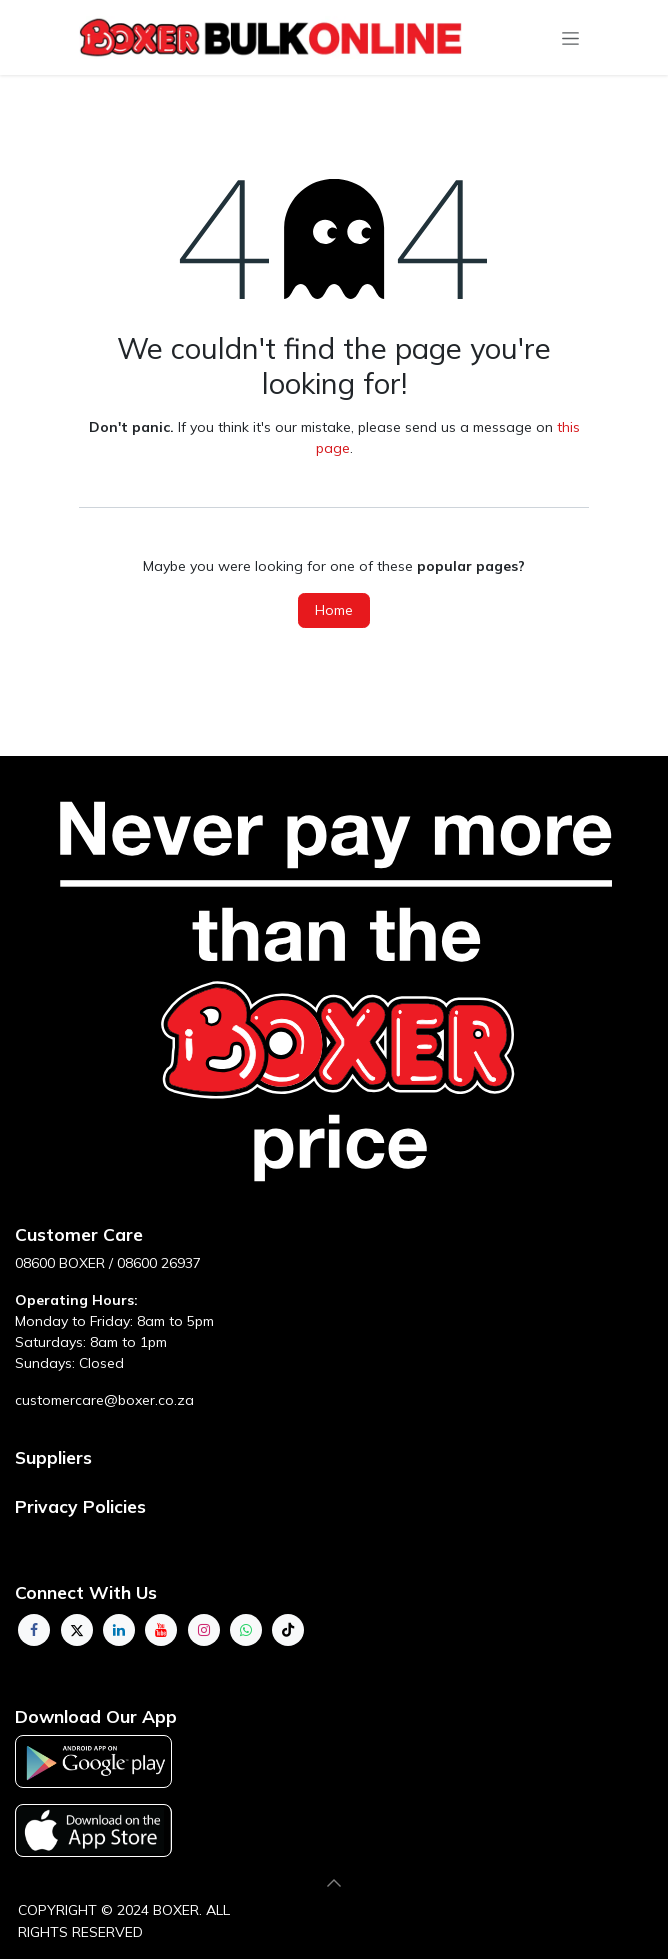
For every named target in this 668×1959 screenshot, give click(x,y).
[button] (334, 1883)
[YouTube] (161, 1630)
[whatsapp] (246, 1630)
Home (334, 610)
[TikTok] (288, 1630)
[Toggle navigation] (570, 38)
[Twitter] (77, 1630)
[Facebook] (34, 1630)
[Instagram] (204, 1630)
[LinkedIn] (119, 1630)
